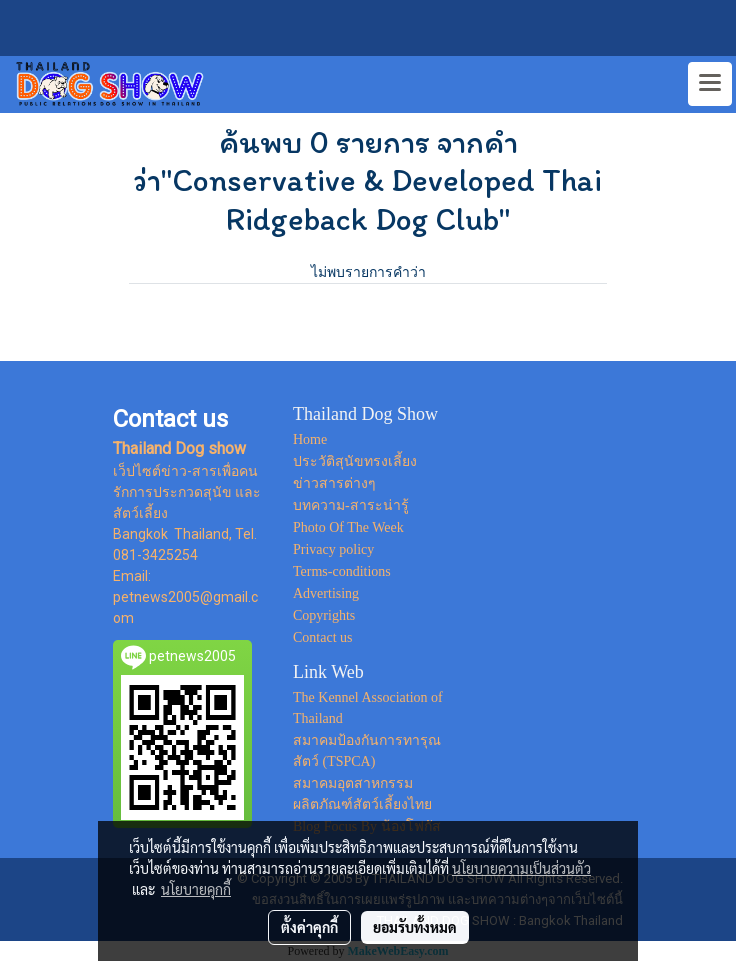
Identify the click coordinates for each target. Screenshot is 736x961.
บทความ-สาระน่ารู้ (351, 505)
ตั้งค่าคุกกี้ (309, 927)
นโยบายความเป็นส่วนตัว (521, 868)
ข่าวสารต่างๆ (334, 483)
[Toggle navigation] (710, 84)
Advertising (326, 593)
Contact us (323, 637)
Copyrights (324, 615)
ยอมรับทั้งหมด (415, 927)
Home (310, 439)
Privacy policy (333, 549)
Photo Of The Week (348, 527)
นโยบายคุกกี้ (196, 889)
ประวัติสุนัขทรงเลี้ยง (355, 461)
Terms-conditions (342, 571)
